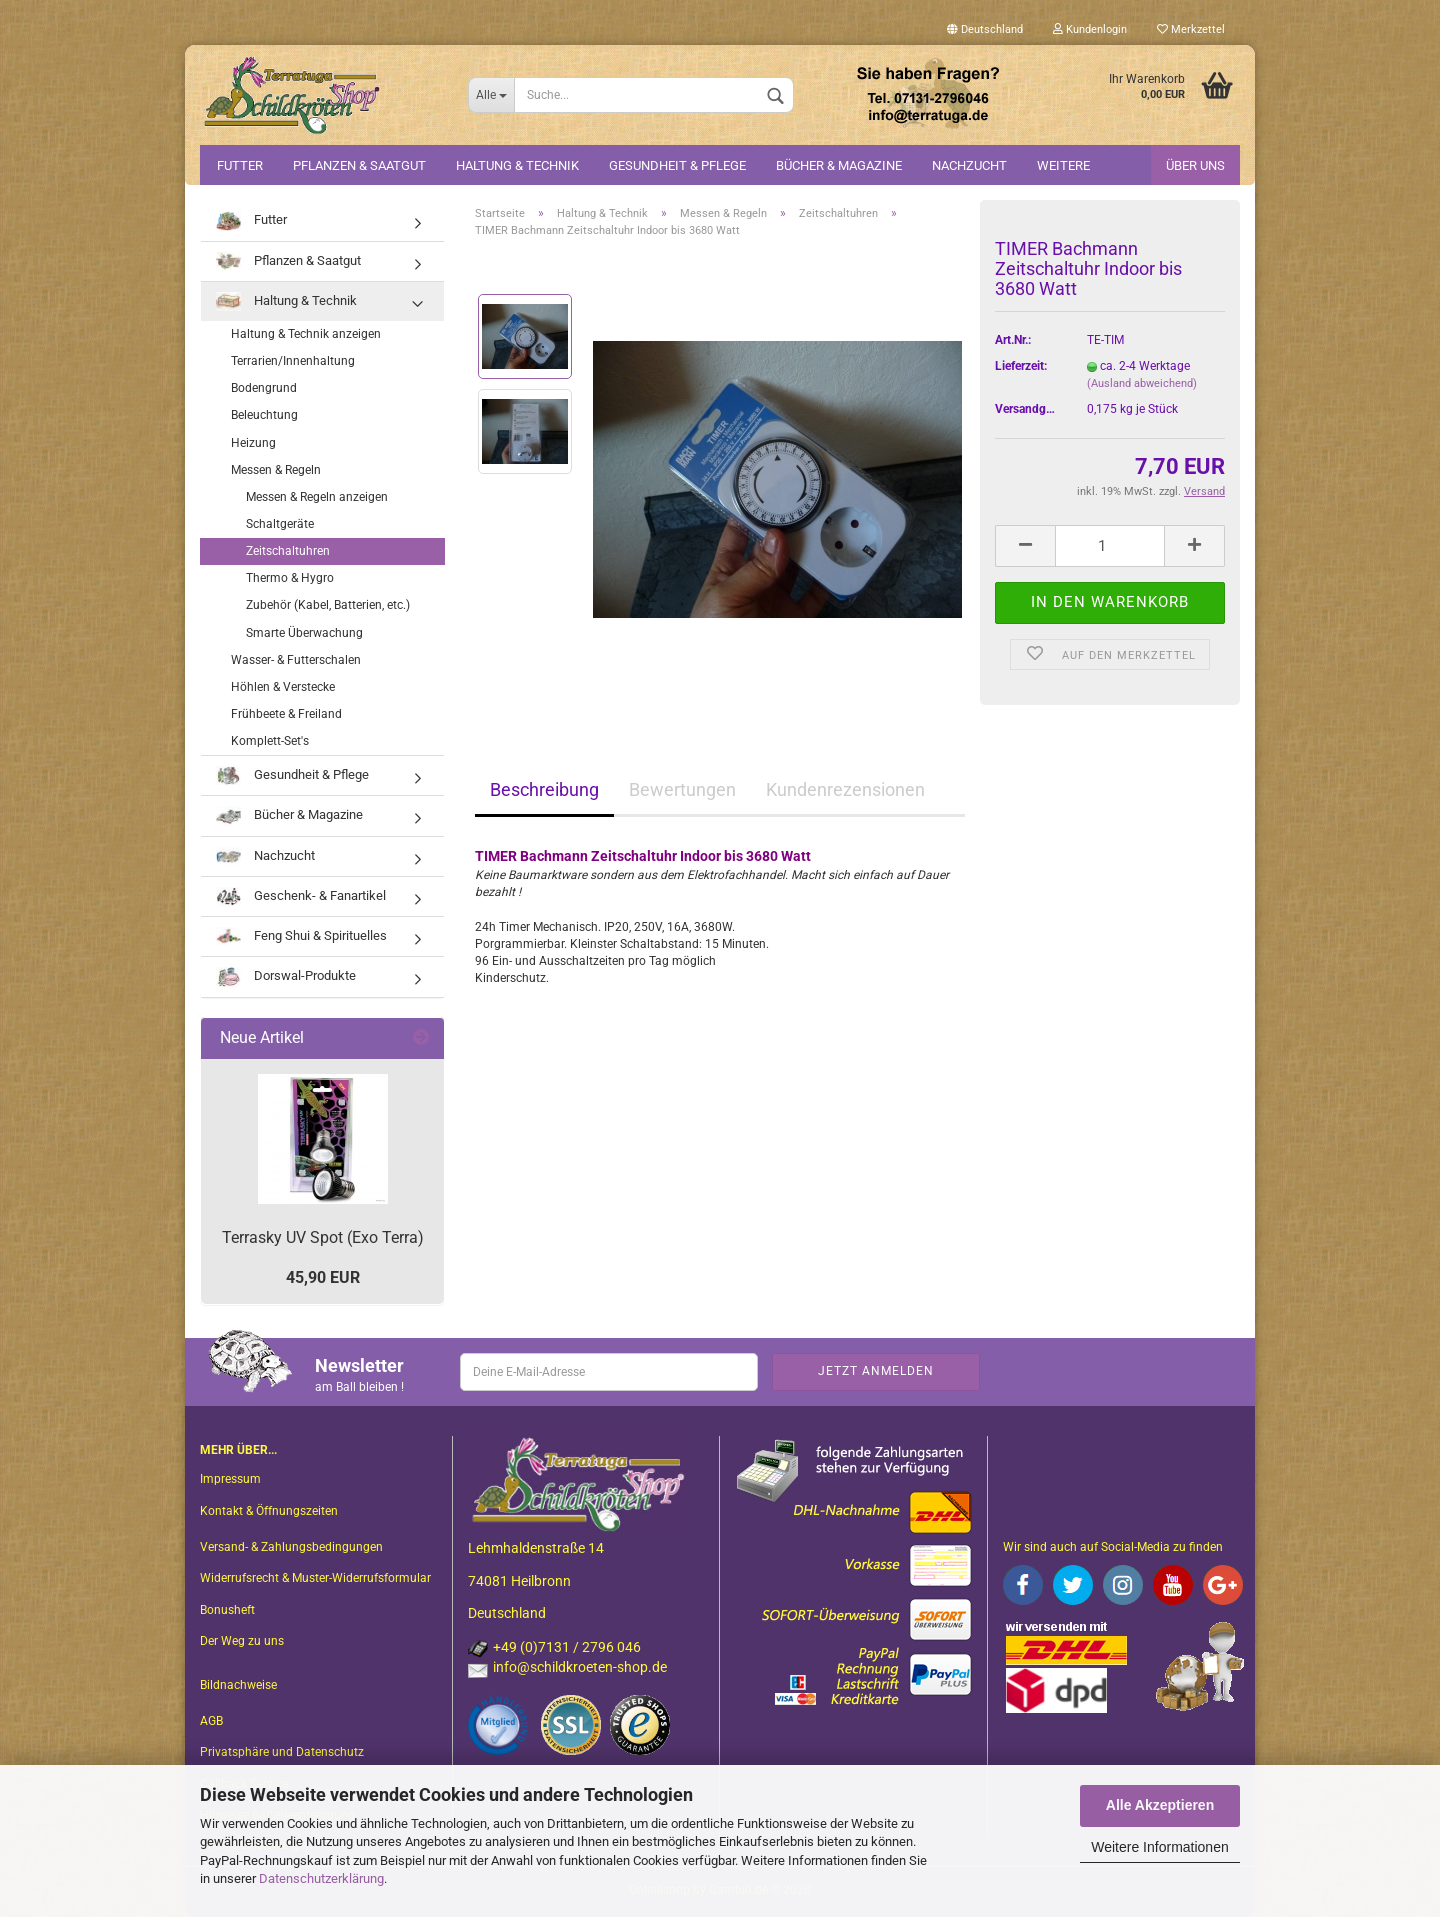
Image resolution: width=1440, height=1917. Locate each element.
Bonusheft (227, 1610)
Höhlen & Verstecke (283, 687)
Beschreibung (544, 789)
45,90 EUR (323, 1277)
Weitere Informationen (1159, 1847)
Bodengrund (264, 388)
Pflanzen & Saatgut (359, 165)
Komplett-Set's (270, 741)
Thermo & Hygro (290, 578)
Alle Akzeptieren (1160, 1805)
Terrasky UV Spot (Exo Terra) (323, 1237)
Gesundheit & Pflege (677, 165)
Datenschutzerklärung (321, 1878)
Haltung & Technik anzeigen (306, 334)
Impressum (230, 1479)
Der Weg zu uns (242, 1641)
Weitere (1063, 165)
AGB (211, 1721)
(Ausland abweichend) (1142, 383)
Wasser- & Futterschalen (296, 660)
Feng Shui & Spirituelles (301, 936)
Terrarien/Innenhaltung (293, 361)
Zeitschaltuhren (288, 551)
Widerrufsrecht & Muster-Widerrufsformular (315, 1578)
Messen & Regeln (276, 470)
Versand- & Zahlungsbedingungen (291, 1547)
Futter (240, 165)
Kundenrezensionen (845, 789)
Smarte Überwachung (304, 633)
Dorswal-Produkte (286, 976)
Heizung (253, 443)
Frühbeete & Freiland (286, 714)
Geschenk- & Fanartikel (301, 896)
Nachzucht (969, 165)
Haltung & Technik (517, 165)
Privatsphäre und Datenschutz (282, 1752)
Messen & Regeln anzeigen (317, 497)
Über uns (1195, 165)
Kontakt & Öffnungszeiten (269, 1511)
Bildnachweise (238, 1685)
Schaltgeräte (280, 524)
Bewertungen (682, 789)
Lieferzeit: (1021, 366)
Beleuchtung (264, 415)
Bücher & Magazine (839, 165)
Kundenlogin (1090, 29)
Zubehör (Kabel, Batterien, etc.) (328, 605)
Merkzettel (1191, 29)
